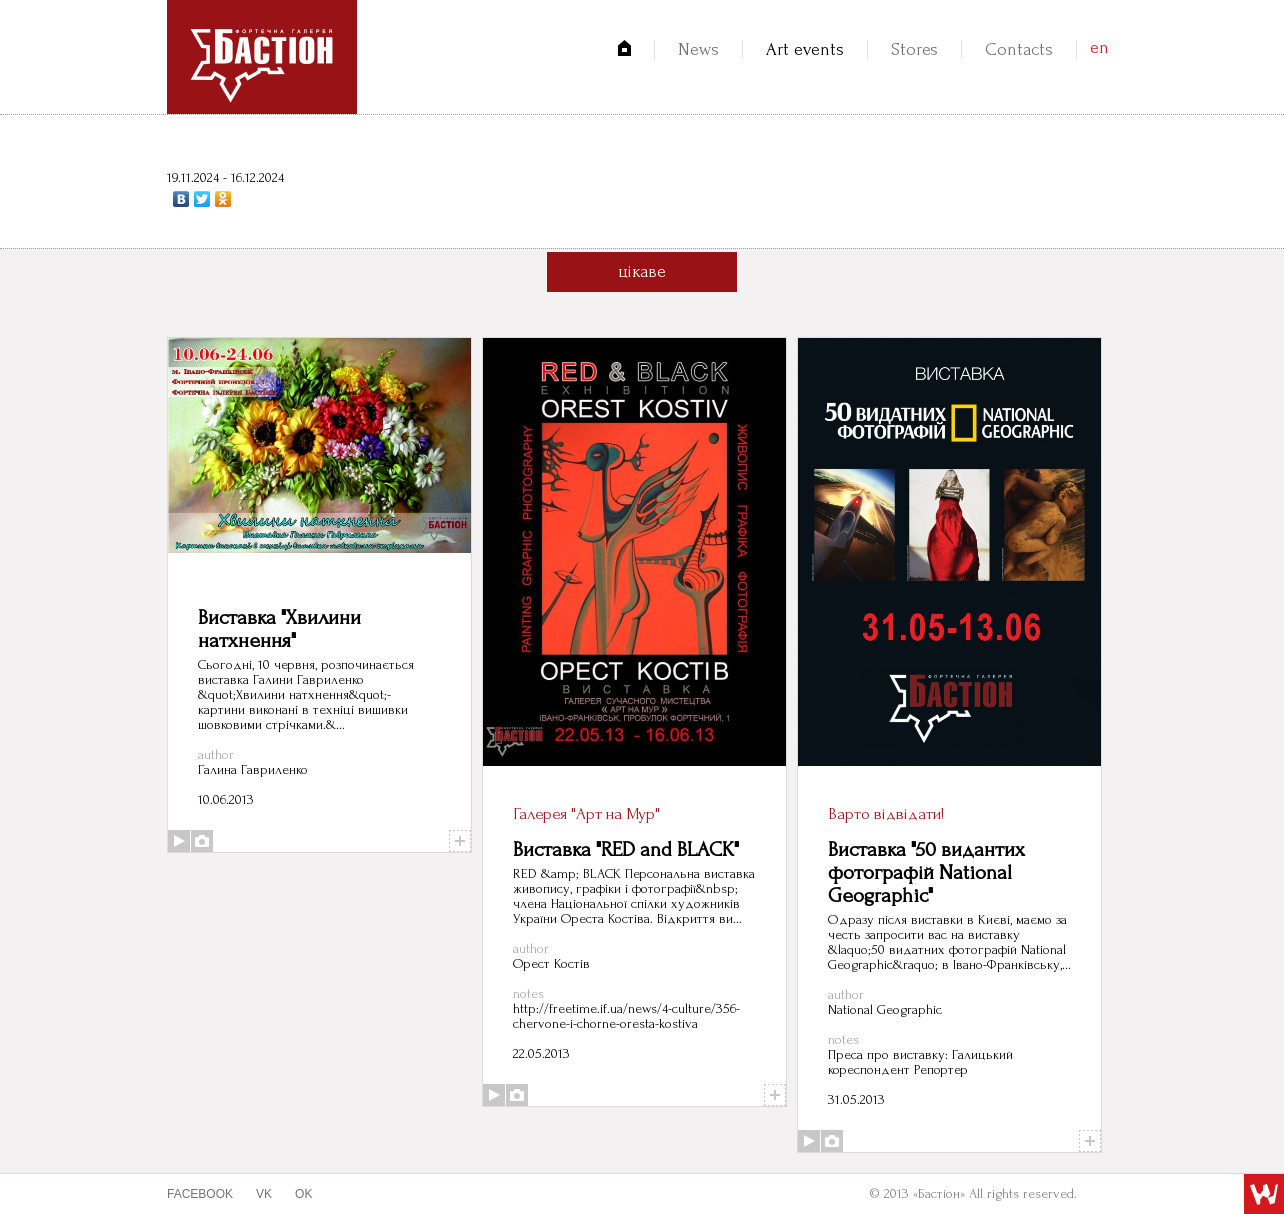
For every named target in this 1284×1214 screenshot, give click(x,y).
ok (303, 1194)
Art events (805, 49)
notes (528, 993)
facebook (200, 1194)
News (698, 49)
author (216, 754)
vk (264, 1194)
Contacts (1019, 49)
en (1099, 47)
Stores (914, 49)
